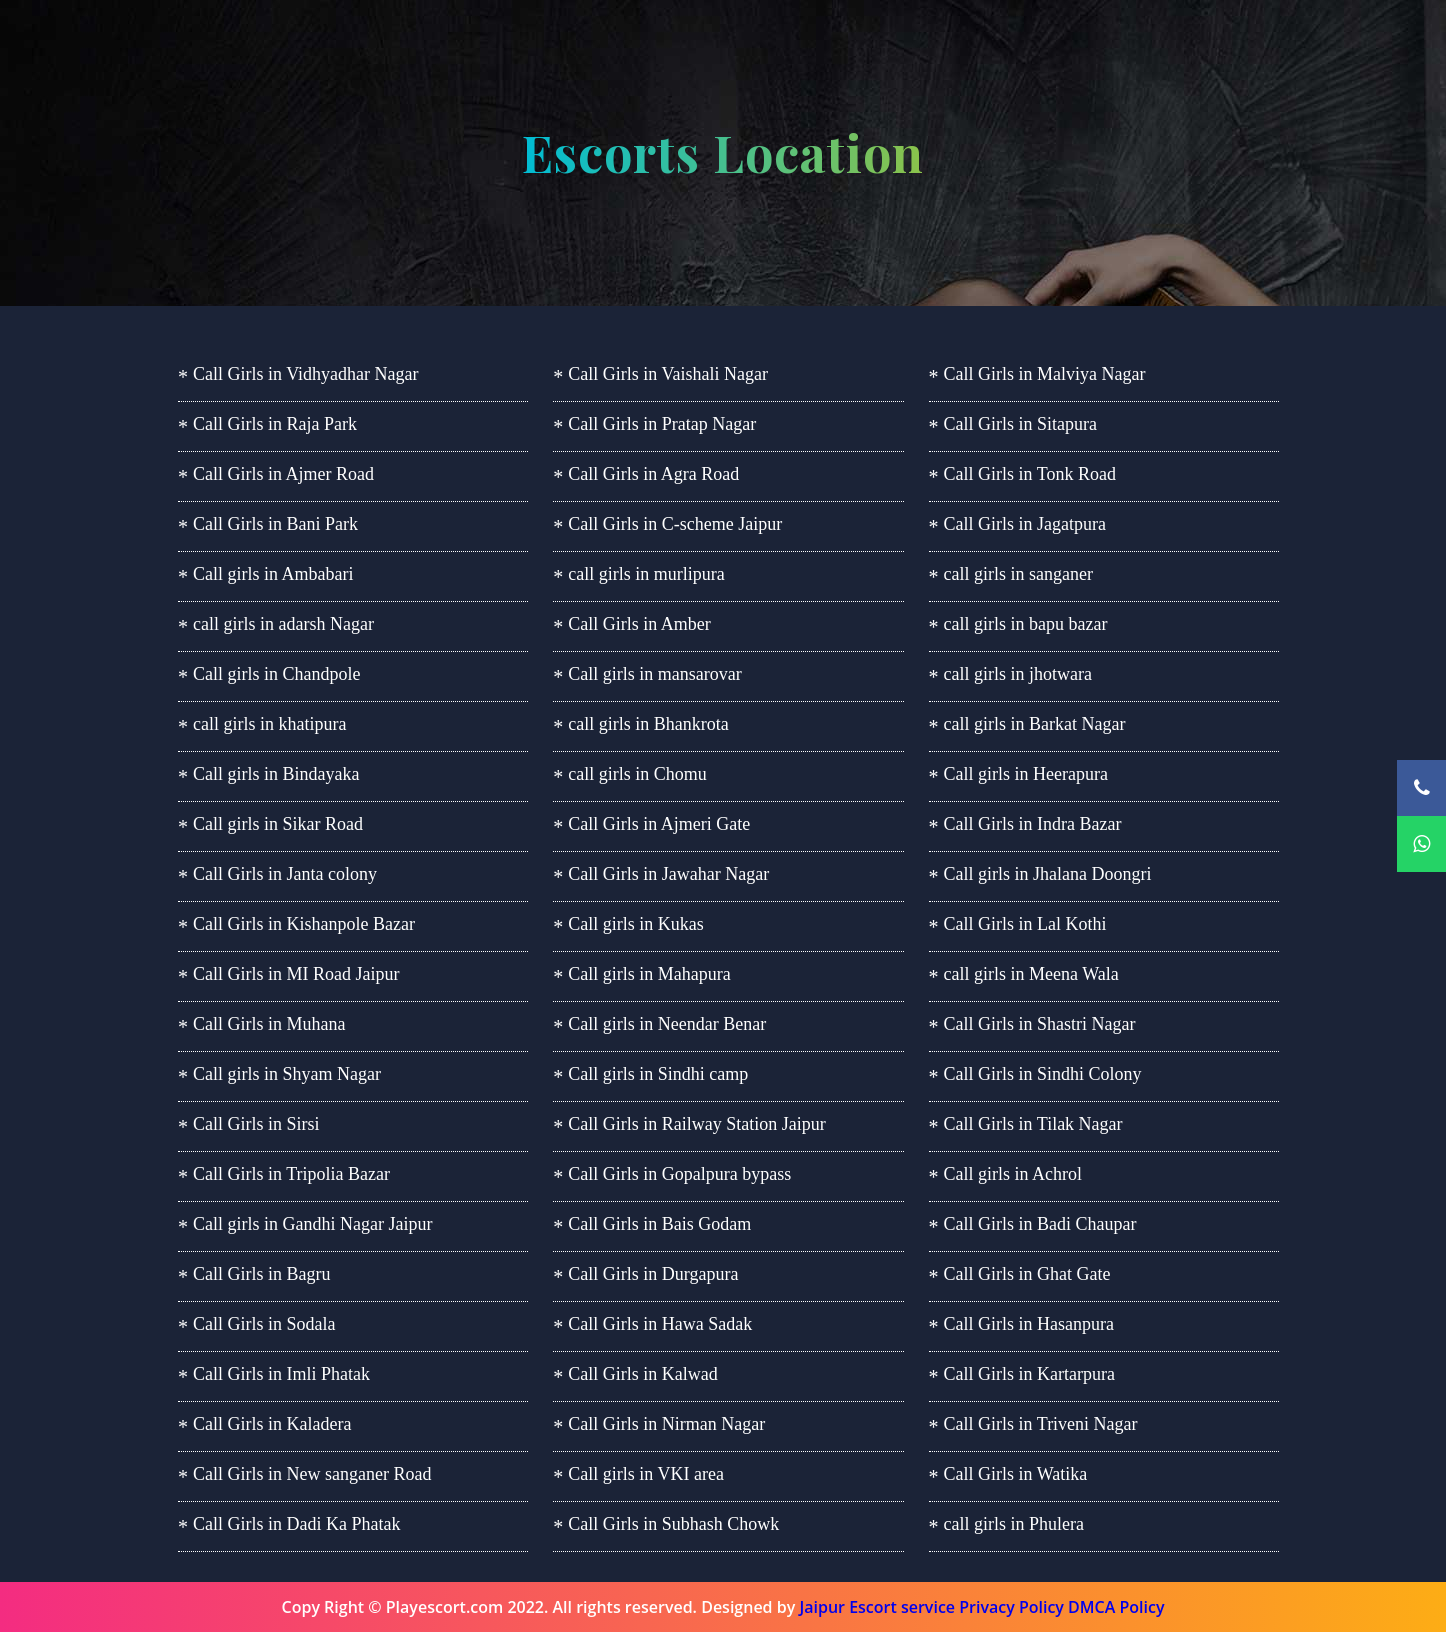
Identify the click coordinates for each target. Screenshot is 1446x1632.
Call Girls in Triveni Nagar (1041, 1424)
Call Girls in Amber (639, 624)
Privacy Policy (1011, 1607)
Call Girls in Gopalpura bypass (679, 1174)
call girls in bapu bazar (1026, 624)
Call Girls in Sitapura (1020, 424)
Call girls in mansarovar (654, 674)
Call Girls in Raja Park (275, 424)
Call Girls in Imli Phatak (281, 1374)
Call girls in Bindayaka (276, 774)
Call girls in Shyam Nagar (287, 1074)
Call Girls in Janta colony (285, 874)
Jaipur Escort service (877, 1607)
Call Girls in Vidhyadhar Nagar (306, 374)
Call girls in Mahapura (649, 974)
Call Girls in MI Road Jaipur (296, 974)
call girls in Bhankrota (648, 724)
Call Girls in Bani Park (275, 524)
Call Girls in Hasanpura (1029, 1324)
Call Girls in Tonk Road (1030, 474)
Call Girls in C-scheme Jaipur (675, 524)
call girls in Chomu (637, 774)
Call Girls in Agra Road (653, 474)
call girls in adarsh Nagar (283, 624)
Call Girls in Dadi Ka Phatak (296, 1524)
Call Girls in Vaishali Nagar (668, 374)
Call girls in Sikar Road (278, 824)
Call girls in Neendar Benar (667, 1024)
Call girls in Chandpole (276, 674)
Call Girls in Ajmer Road (283, 474)
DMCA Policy (1116, 1607)
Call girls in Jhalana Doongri (1048, 874)
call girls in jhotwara (1018, 674)
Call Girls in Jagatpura (1025, 524)
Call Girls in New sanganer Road (312, 1474)
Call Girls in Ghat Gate (1027, 1274)
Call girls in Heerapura (1026, 774)
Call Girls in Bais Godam (659, 1224)
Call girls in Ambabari (273, 574)
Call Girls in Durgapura (653, 1274)
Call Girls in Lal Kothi (1025, 924)
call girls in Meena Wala (1031, 974)
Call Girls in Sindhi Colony (1043, 1074)
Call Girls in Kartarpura (1029, 1374)
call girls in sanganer (1018, 574)
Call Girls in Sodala (264, 1324)
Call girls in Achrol (1013, 1174)
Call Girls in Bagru (262, 1274)
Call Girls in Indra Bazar (1033, 824)
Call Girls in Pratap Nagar (662, 424)
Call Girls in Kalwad (642, 1374)
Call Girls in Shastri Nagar (1040, 1024)
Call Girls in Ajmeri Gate (659, 824)
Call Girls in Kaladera (272, 1424)
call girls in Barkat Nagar (1035, 724)
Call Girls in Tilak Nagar (1033, 1124)
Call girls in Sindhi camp (658, 1074)
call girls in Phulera (1014, 1524)
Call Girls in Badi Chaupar (1040, 1224)
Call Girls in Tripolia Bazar (291, 1174)
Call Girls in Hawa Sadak (660, 1324)
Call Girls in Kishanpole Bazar (304, 924)
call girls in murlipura (646, 574)
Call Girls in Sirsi (256, 1124)
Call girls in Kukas (636, 924)
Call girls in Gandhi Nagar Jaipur (312, 1224)
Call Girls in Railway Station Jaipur (696, 1124)
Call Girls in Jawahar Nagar (668, 874)
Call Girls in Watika (1016, 1474)
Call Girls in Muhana (269, 1024)
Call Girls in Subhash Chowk (673, 1524)
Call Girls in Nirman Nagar (666, 1424)
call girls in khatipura (269, 724)
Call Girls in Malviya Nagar (1045, 374)
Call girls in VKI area (646, 1474)
